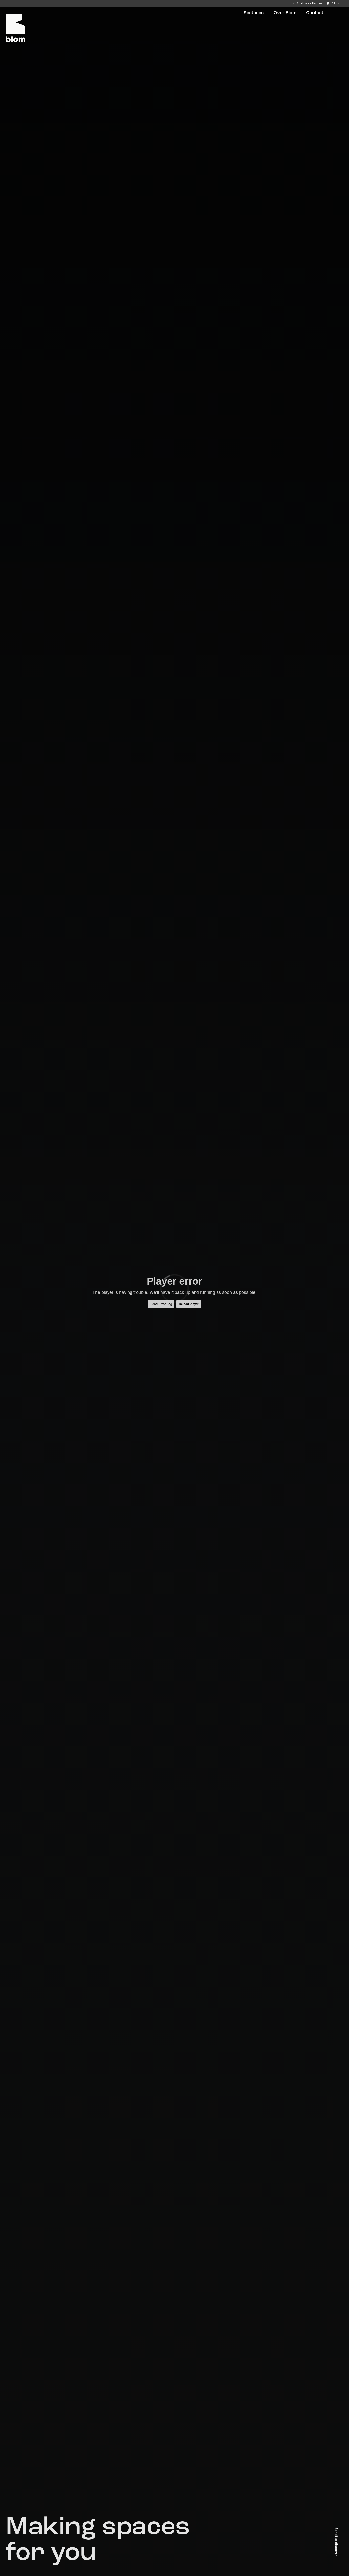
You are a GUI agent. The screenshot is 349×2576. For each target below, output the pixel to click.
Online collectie (307, 3)
